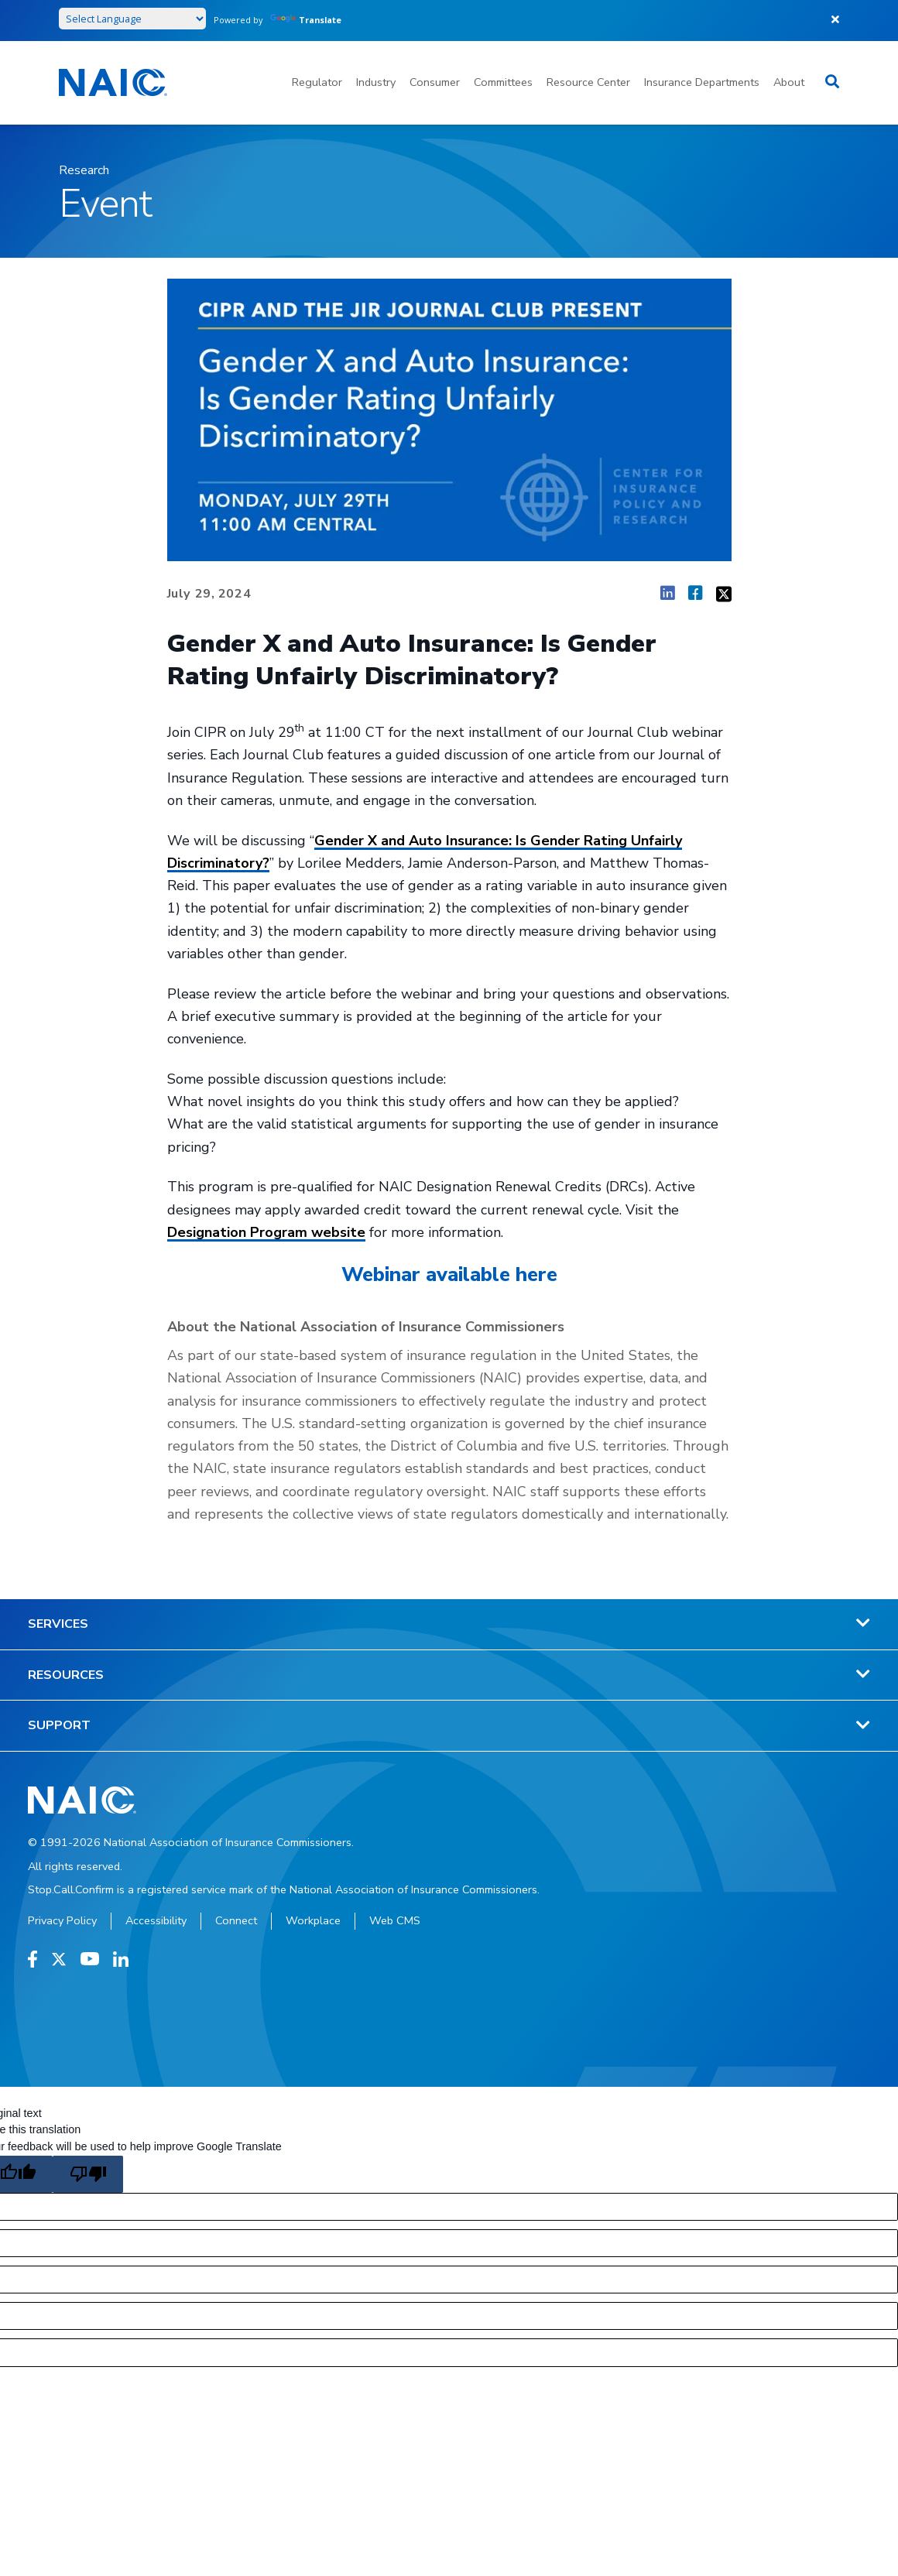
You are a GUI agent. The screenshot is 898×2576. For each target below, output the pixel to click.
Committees (503, 82)
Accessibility (156, 1920)
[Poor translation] (88, 2174)
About (788, 82)
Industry (376, 82)
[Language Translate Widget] (132, 18)
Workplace (313, 1920)
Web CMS (394, 1920)
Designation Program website (266, 1232)
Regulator (317, 82)
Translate (305, 20)
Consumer (435, 82)
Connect (236, 1920)
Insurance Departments (701, 82)
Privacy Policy (62, 1920)
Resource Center (588, 82)
